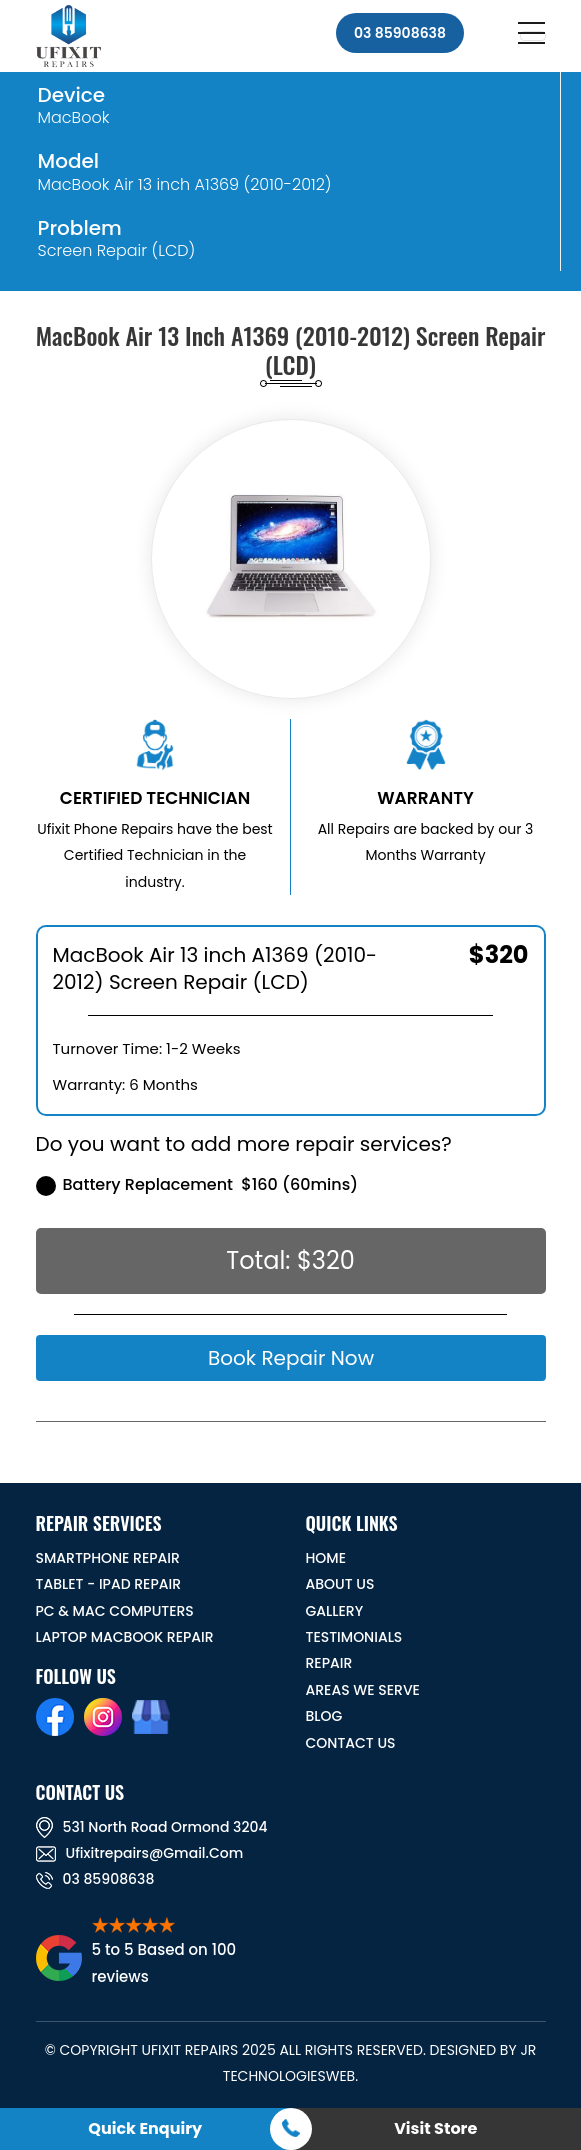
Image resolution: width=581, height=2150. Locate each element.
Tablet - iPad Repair (109, 1584)
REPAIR (329, 1663)
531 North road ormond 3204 (152, 1827)
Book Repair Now (290, 1358)
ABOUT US (340, 1584)
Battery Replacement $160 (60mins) (197, 1184)
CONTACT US (351, 1743)
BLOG (324, 1716)
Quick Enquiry (145, 2128)
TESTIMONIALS (354, 1637)
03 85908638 (400, 33)
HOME (326, 1558)
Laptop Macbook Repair (125, 1637)
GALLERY (335, 1611)
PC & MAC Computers (115, 1611)
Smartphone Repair (108, 1558)
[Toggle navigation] (533, 36)
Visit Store (435, 2128)
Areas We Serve (363, 1690)
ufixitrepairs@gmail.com (140, 1853)
